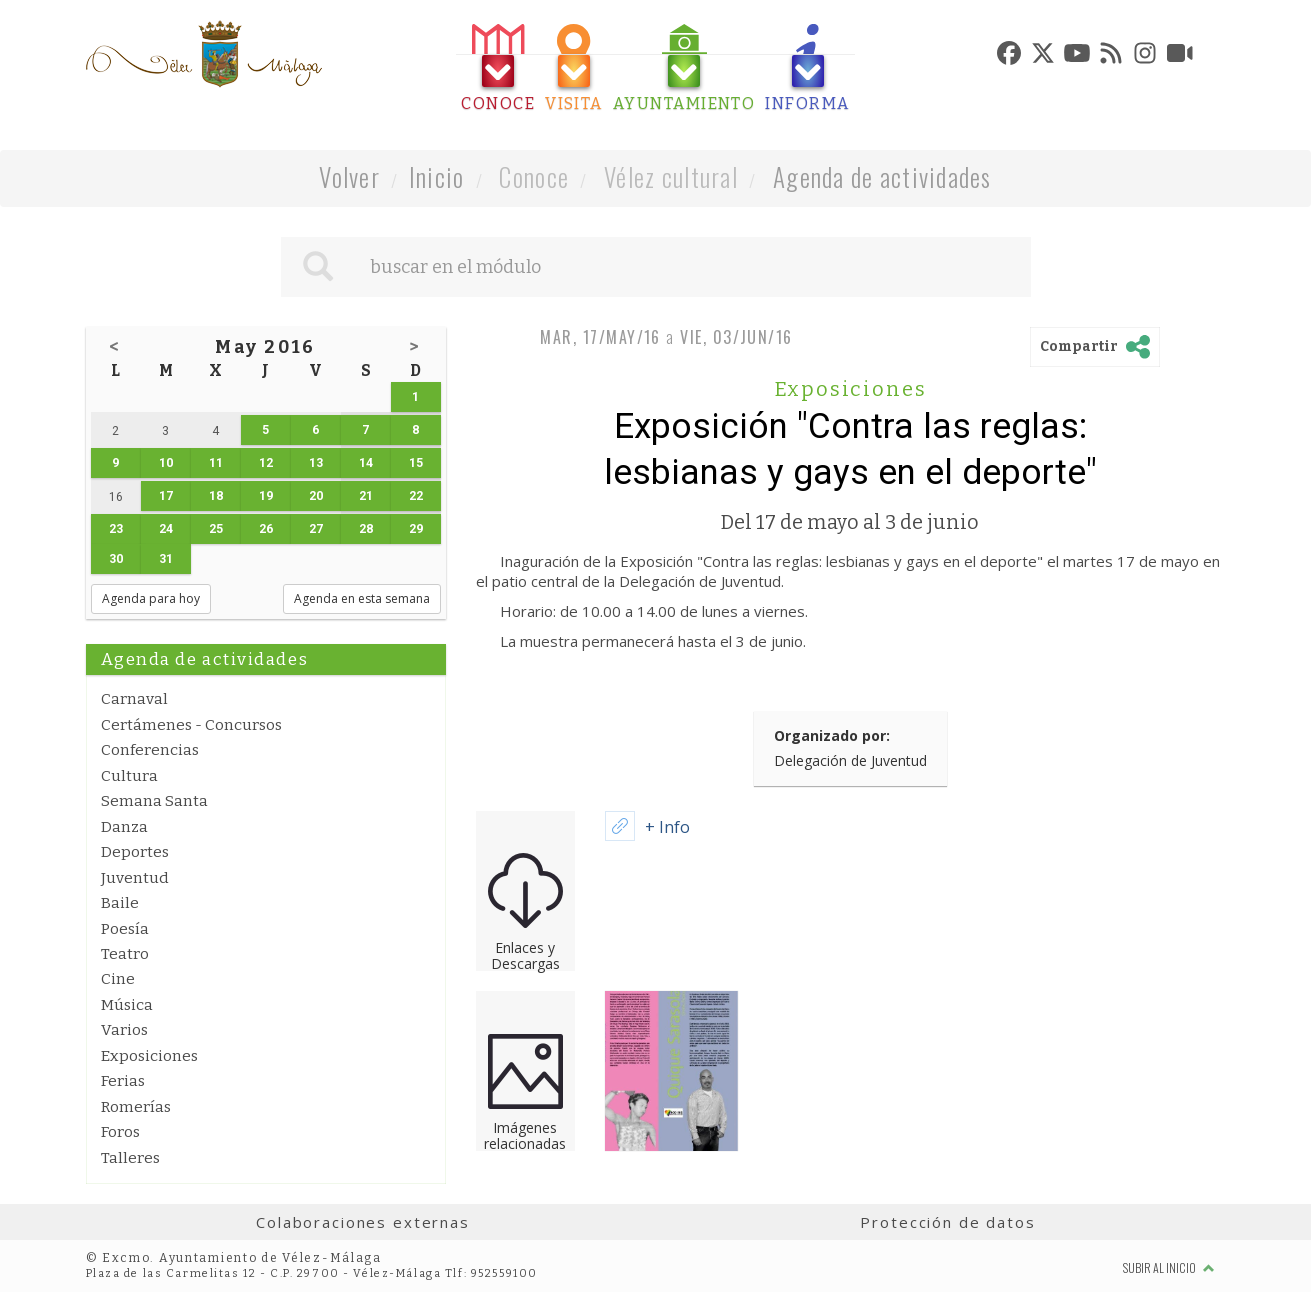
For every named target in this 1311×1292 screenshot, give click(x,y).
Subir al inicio (1169, 1267)
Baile (120, 903)
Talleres (130, 1158)
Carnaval (134, 699)
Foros (120, 1132)
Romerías (136, 1107)
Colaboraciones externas (363, 1222)
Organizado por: (832, 735)
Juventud (135, 878)
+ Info (667, 827)
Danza (124, 827)
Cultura (129, 776)
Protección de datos (947, 1222)
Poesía (125, 929)
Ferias (123, 1081)
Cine (118, 979)
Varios (124, 1030)
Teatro (125, 954)
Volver (349, 176)
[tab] (498, 68)
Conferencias (150, 750)
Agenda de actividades (882, 176)
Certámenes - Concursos (191, 725)
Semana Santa (154, 801)
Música (127, 1005)
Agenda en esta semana (362, 598)
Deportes (135, 852)
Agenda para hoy (151, 598)
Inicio (437, 176)
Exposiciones (149, 1056)
